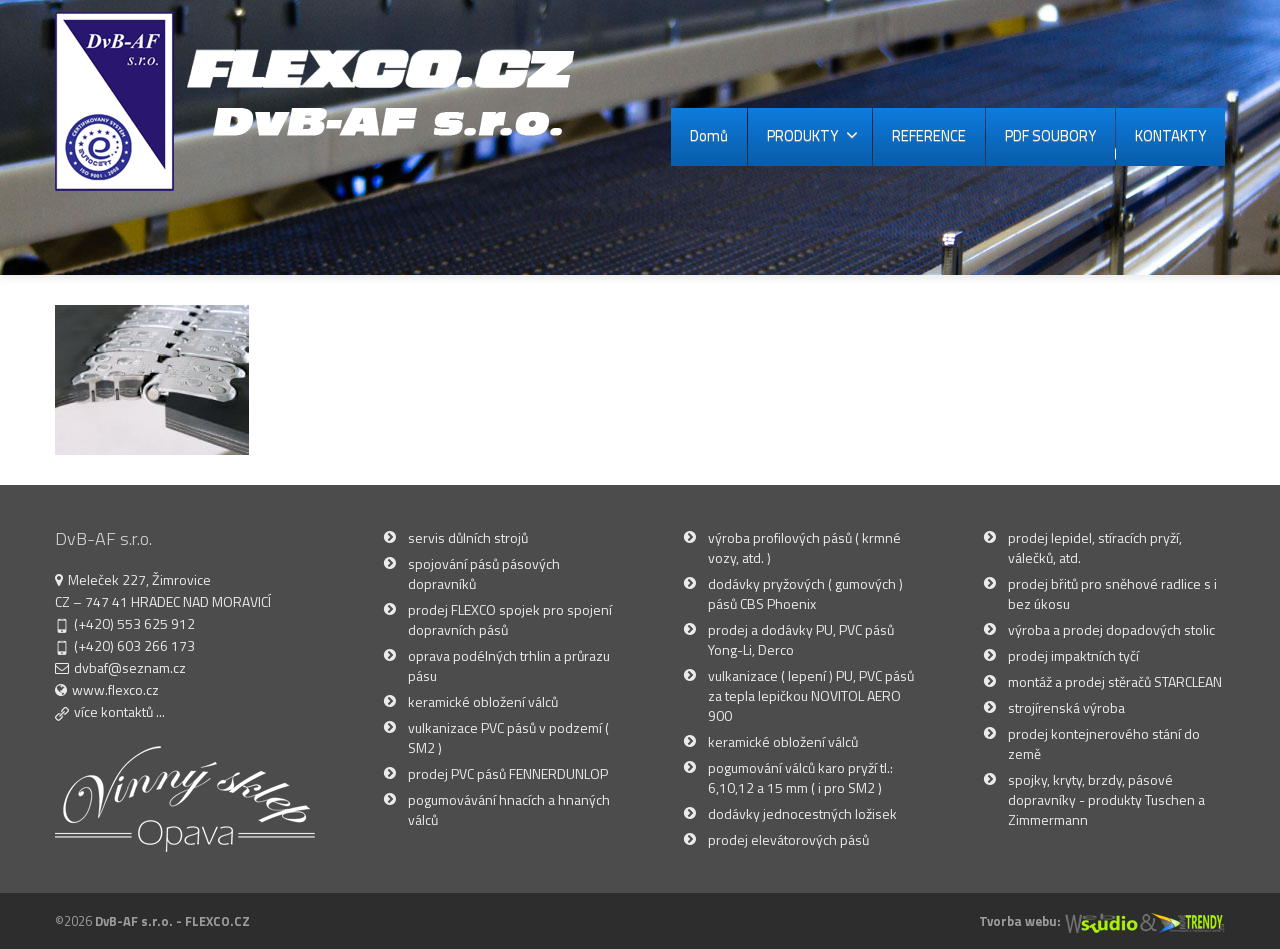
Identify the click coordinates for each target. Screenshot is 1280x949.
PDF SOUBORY (1050, 135)
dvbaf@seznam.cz (130, 667)
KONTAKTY (1170, 135)
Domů (709, 135)
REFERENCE (929, 135)
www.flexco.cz (115, 689)
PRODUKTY (812, 135)
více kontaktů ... (119, 711)
